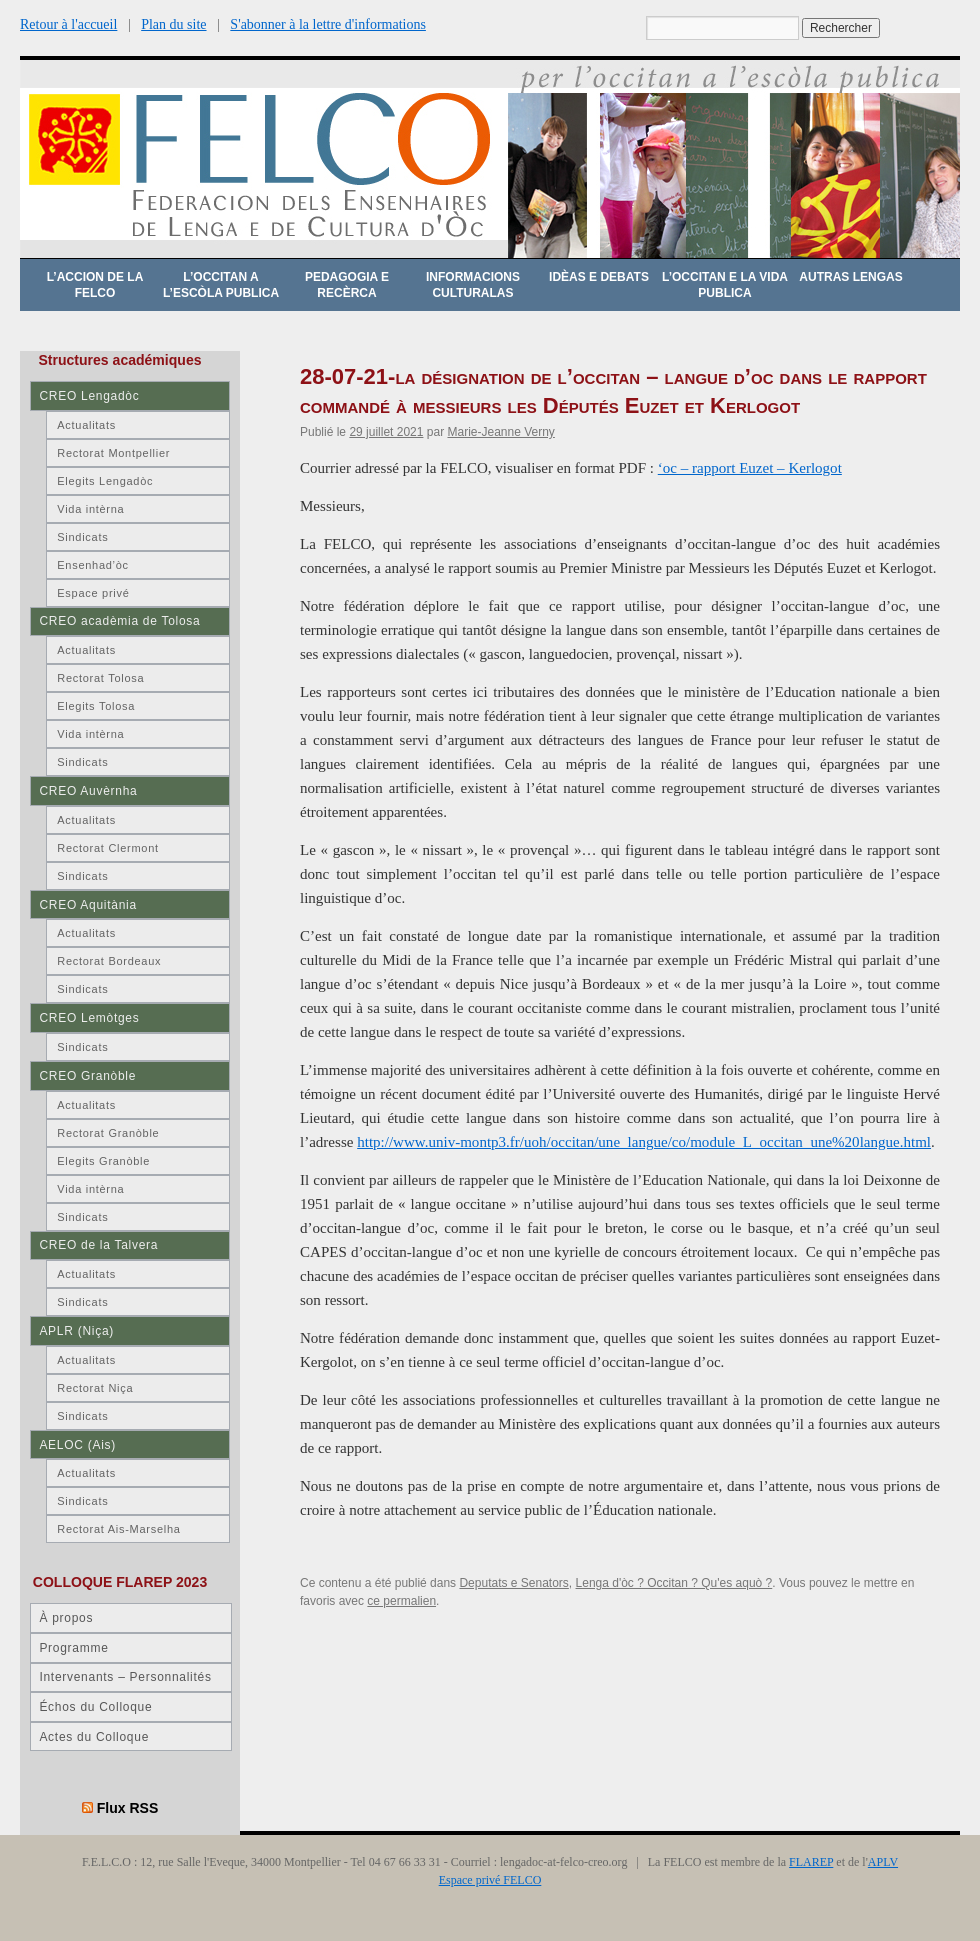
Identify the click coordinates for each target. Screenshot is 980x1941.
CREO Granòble (87, 1076)
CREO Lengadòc (89, 396)
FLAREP (811, 1862)
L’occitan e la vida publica (725, 285)
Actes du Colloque (94, 1737)
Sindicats (82, 537)
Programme (73, 1648)
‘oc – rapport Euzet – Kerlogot (750, 468)
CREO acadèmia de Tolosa (119, 621)
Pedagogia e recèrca (347, 285)
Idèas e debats (599, 277)
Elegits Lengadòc (105, 481)
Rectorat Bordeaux (109, 961)
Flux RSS (128, 1808)
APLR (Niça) (76, 1331)
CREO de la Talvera (98, 1245)
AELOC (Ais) (77, 1445)
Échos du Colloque (95, 1707)
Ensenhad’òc (93, 565)
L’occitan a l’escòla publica (221, 285)
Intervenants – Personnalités (125, 1677)
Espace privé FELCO (490, 1880)
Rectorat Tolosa (100, 678)
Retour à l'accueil (68, 24)
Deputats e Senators (513, 1583)
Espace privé (93, 593)
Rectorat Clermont (108, 848)
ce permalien (401, 1601)
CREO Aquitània (87, 905)
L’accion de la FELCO (95, 285)
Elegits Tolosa (96, 706)
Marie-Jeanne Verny (500, 432)
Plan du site (173, 24)
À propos (66, 1618)
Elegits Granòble (103, 1161)
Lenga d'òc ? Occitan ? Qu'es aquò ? (674, 1583)
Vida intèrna (90, 509)
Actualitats (86, 425)
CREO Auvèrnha (88, 791)
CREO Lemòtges (89, 1018)
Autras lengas (850, 277)
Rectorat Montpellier (113, 453)
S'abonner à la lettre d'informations (328, 24)
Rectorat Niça (95, 1388)
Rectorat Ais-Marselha (118, 1529)
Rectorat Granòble (108, 1133)
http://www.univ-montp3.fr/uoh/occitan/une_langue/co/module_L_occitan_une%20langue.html (644, 1142)
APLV (883, 1862)
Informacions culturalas (473, 285)
